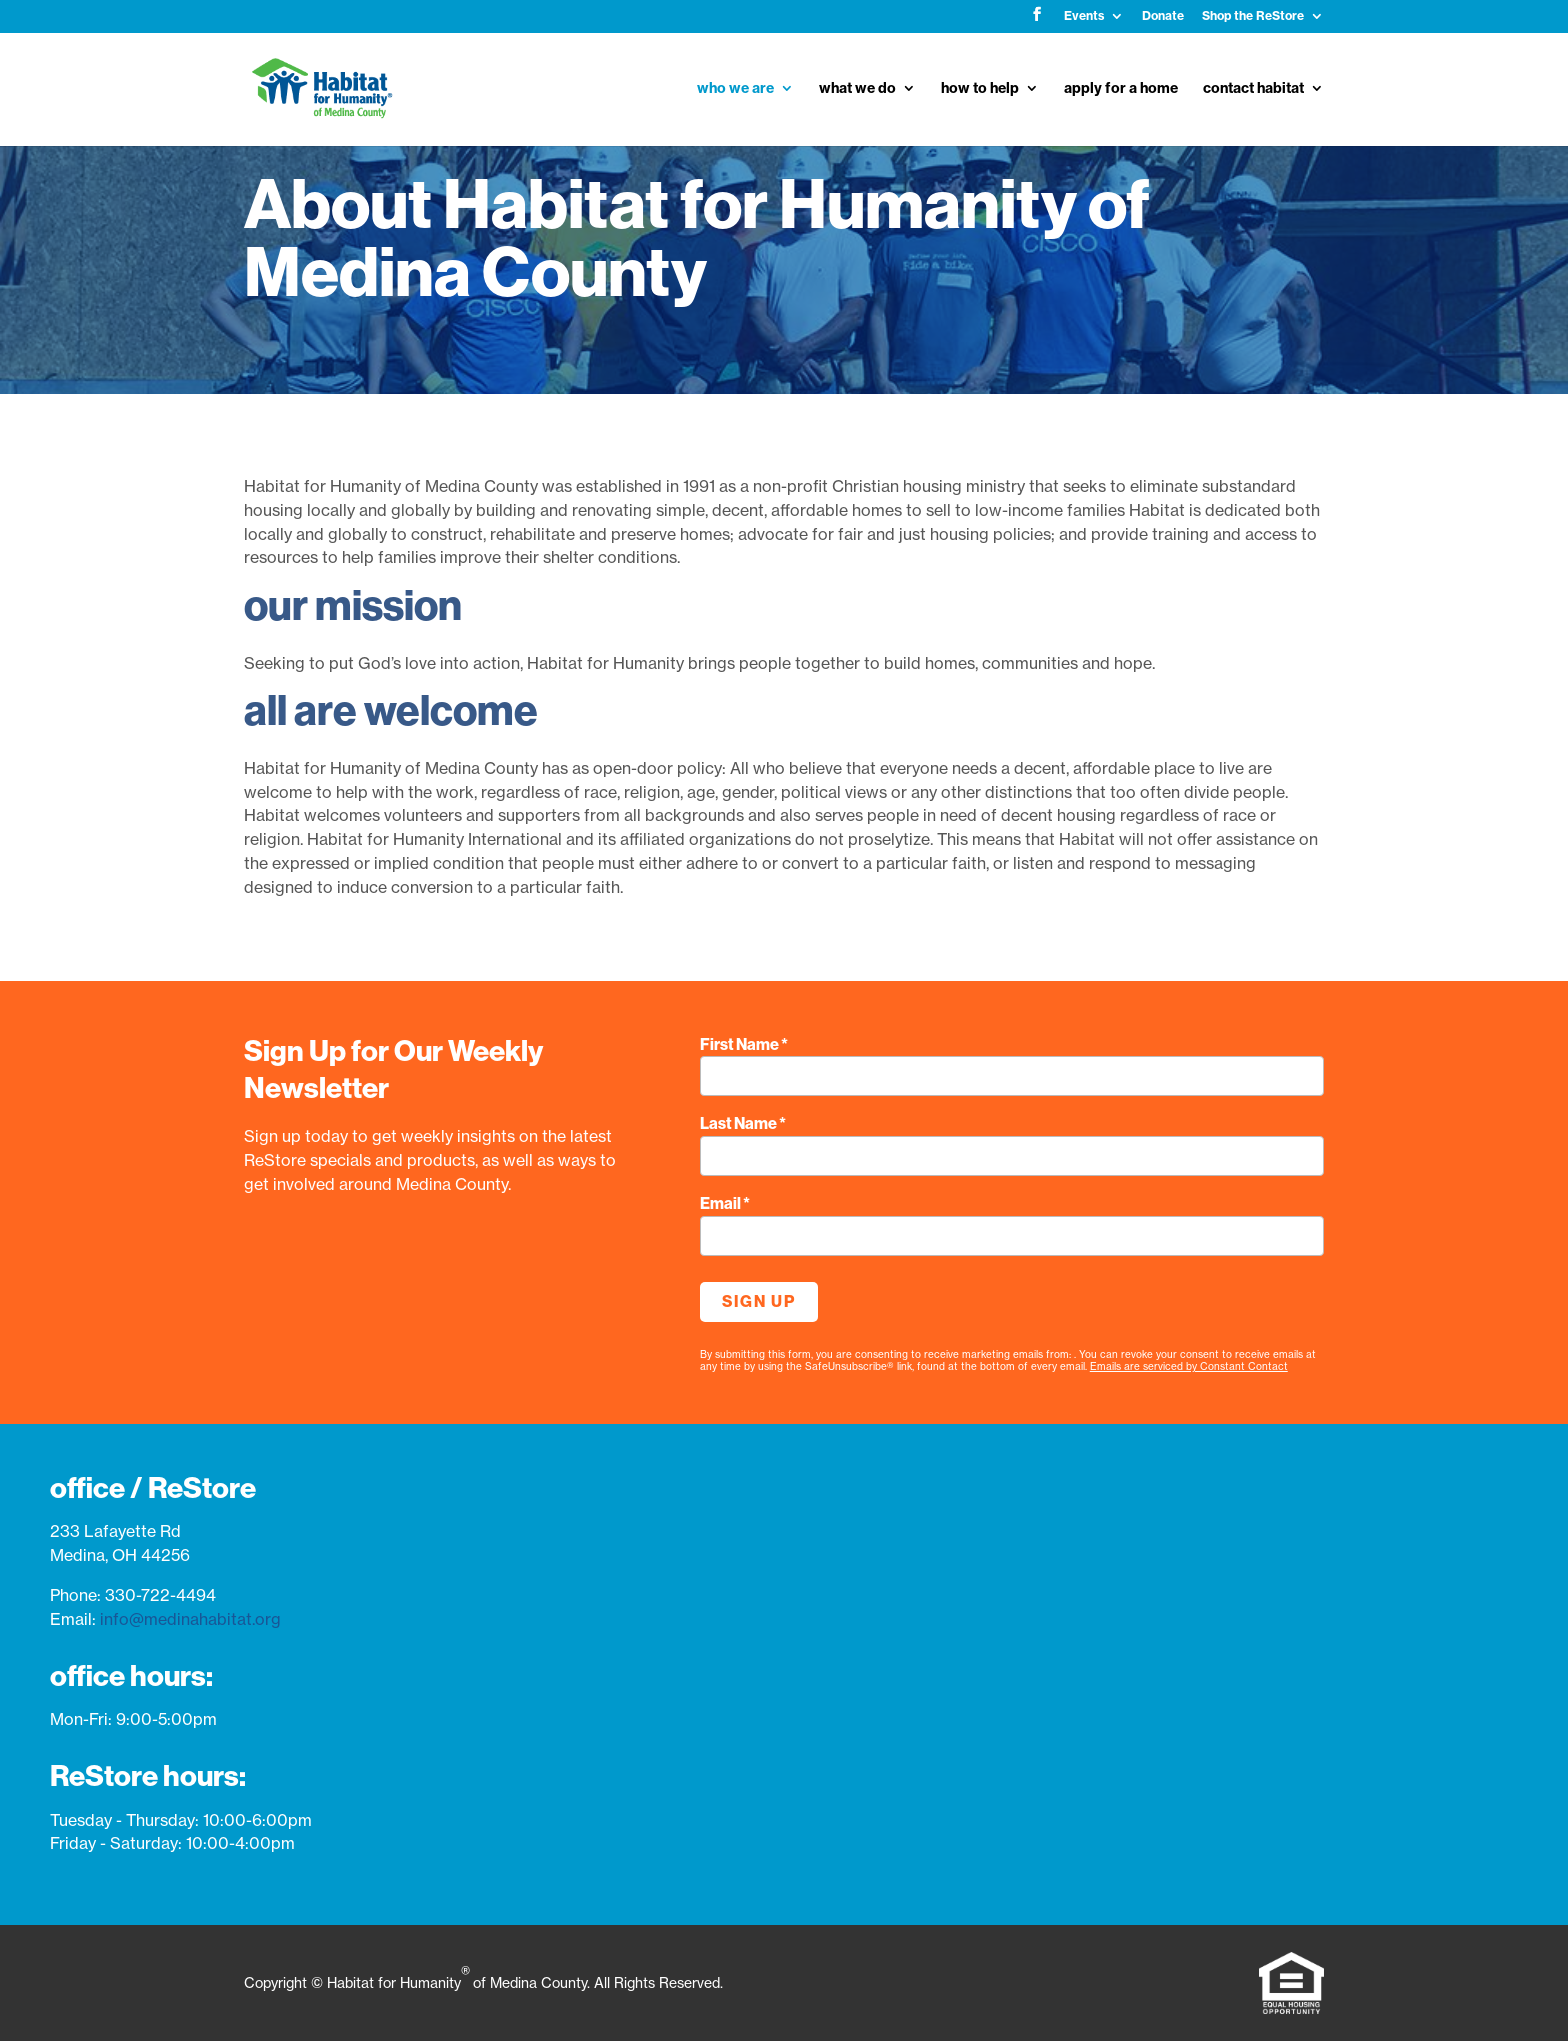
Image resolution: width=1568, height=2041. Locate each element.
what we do (857, 89)
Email (725, 1203)
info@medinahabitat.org (190, 1619)
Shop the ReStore (1253, 16)
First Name (744, 1044)
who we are (735, 89)
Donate (1163, 16)
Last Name (743, 1123)
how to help (980, 89)
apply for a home (1121, 89)
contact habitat (1253, 89)
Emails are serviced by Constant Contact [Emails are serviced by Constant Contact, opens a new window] (1189, 1366)
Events (1084, 16)
